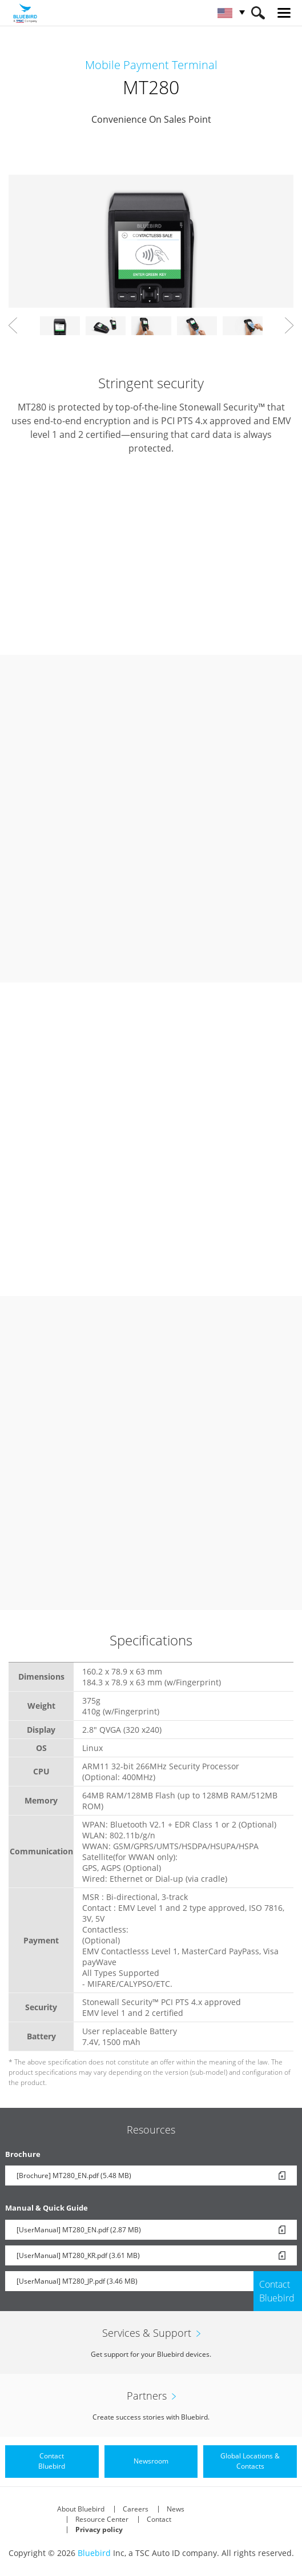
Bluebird (94, 2552)
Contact (159, 2519)
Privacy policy (99, 2529)
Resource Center (101, 2519)
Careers (135, 2509)
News (175, 2509)
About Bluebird (80, 2509)
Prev (13, 325)
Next (289, 325)
